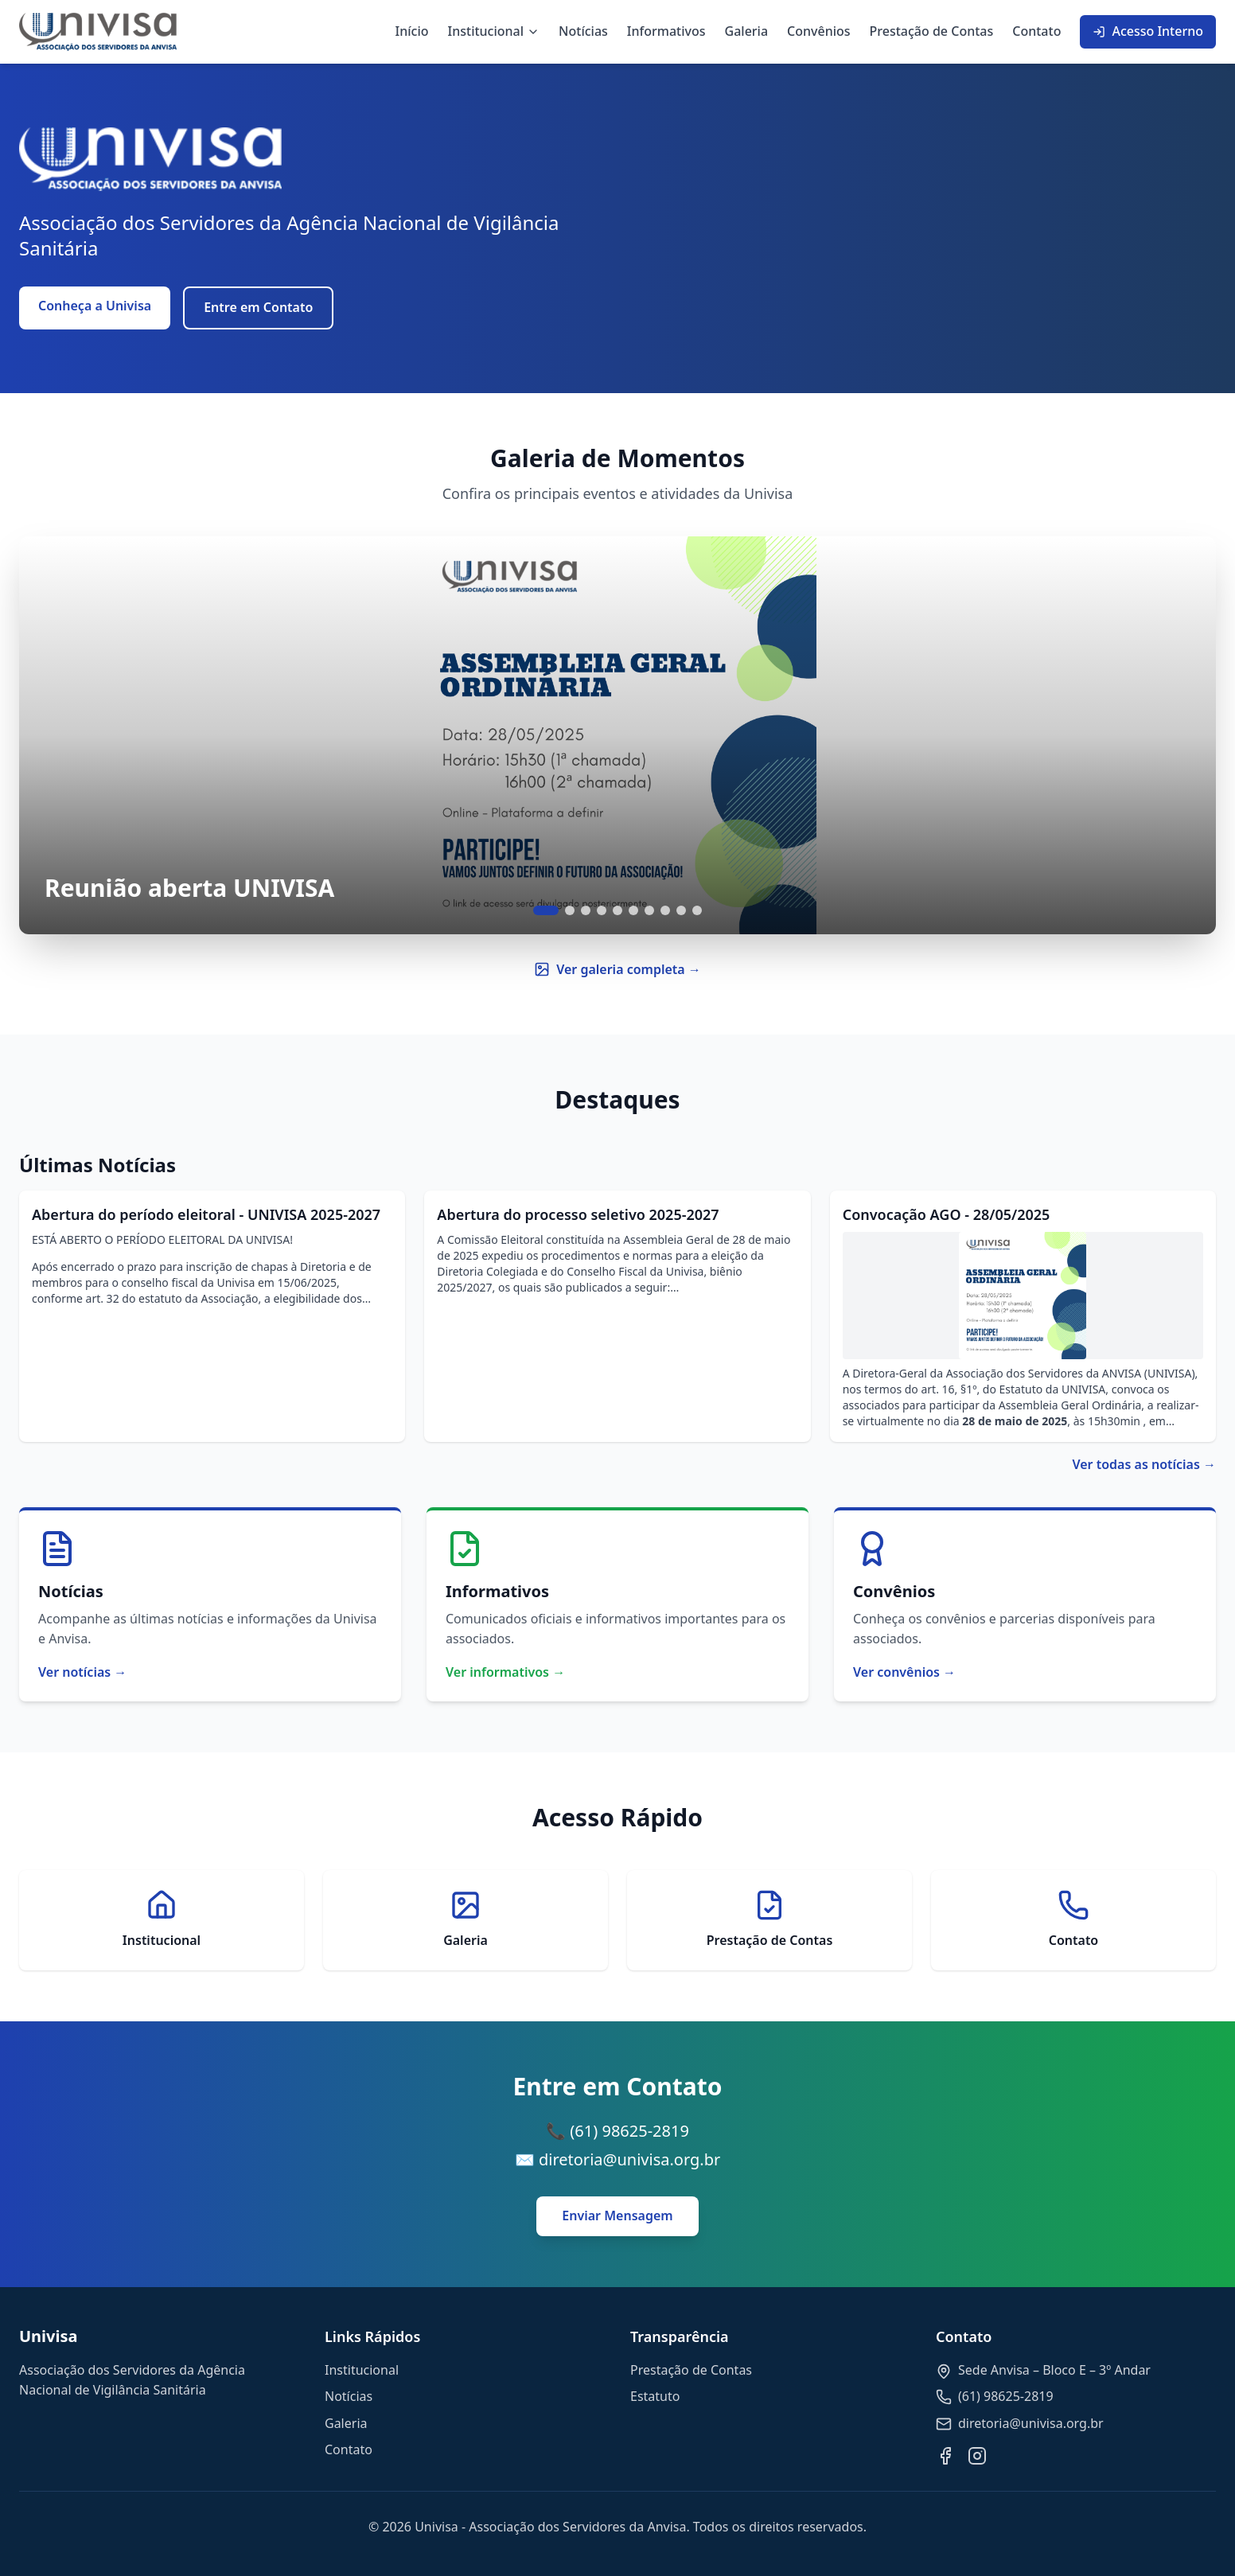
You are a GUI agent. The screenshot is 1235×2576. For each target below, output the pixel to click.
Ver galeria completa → (617, 969)
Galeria (747, 31)
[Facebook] (945, 2455)
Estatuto (655, 2396)
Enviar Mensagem (617, 2215)
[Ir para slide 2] (570, 910)
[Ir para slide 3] (585, 910)
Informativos (666, 31)
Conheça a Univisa (94, 305)
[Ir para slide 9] (681, 910)
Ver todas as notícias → (1144, 1464)
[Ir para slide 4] (601, 910)
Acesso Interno (1148, 31)
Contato (1036, 31)
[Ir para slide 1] (546, 910)
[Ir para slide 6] (633, 910)
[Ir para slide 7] (649, 910)
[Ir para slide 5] (617, 910)
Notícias (583, 31)
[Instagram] (977, 2455)
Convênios (819, 31)
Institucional (494, 31)
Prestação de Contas (932, 31)
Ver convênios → (904, 1672)
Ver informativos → (505, 1672)
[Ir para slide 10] (697, 910)
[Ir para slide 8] (665, 910)
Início (412, 31)
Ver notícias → (82, 1672)
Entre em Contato (258, 307)
